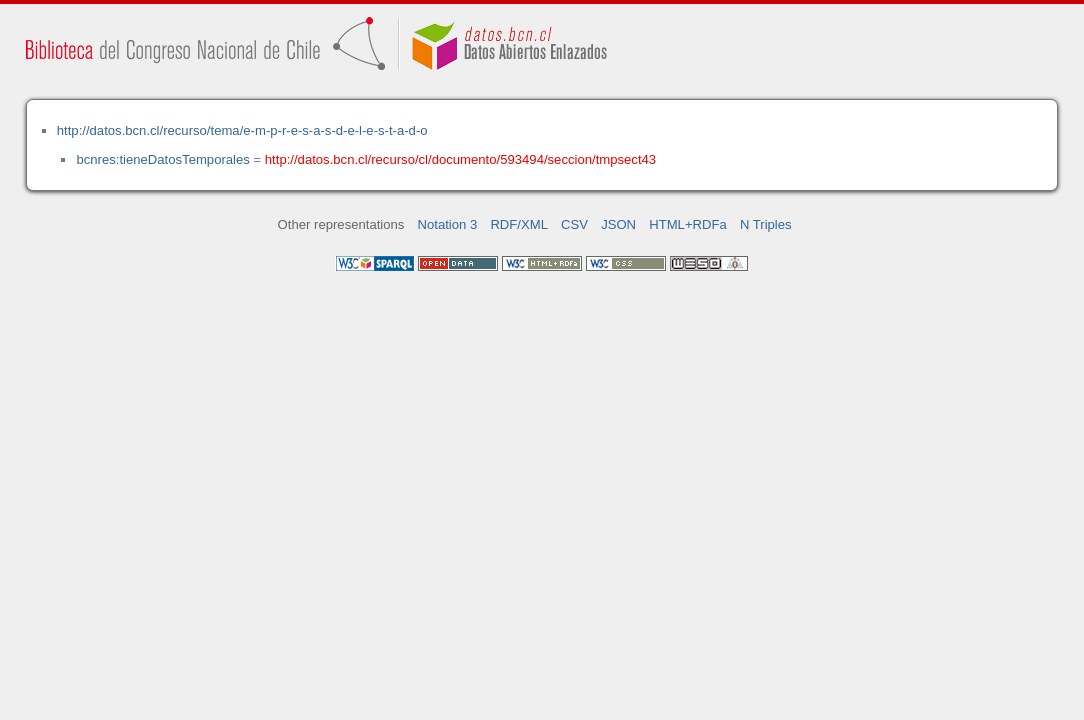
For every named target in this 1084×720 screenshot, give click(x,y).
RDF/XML (519, 224)
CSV (574, 224)
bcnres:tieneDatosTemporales (162, 159)
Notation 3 (448, 224)
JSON (618, 224)
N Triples (766, 224)
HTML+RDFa (688, 224)
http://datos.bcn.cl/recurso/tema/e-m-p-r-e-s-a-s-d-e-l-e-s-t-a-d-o (242, 130)
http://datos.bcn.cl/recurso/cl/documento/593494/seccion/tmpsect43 (460, 159)
